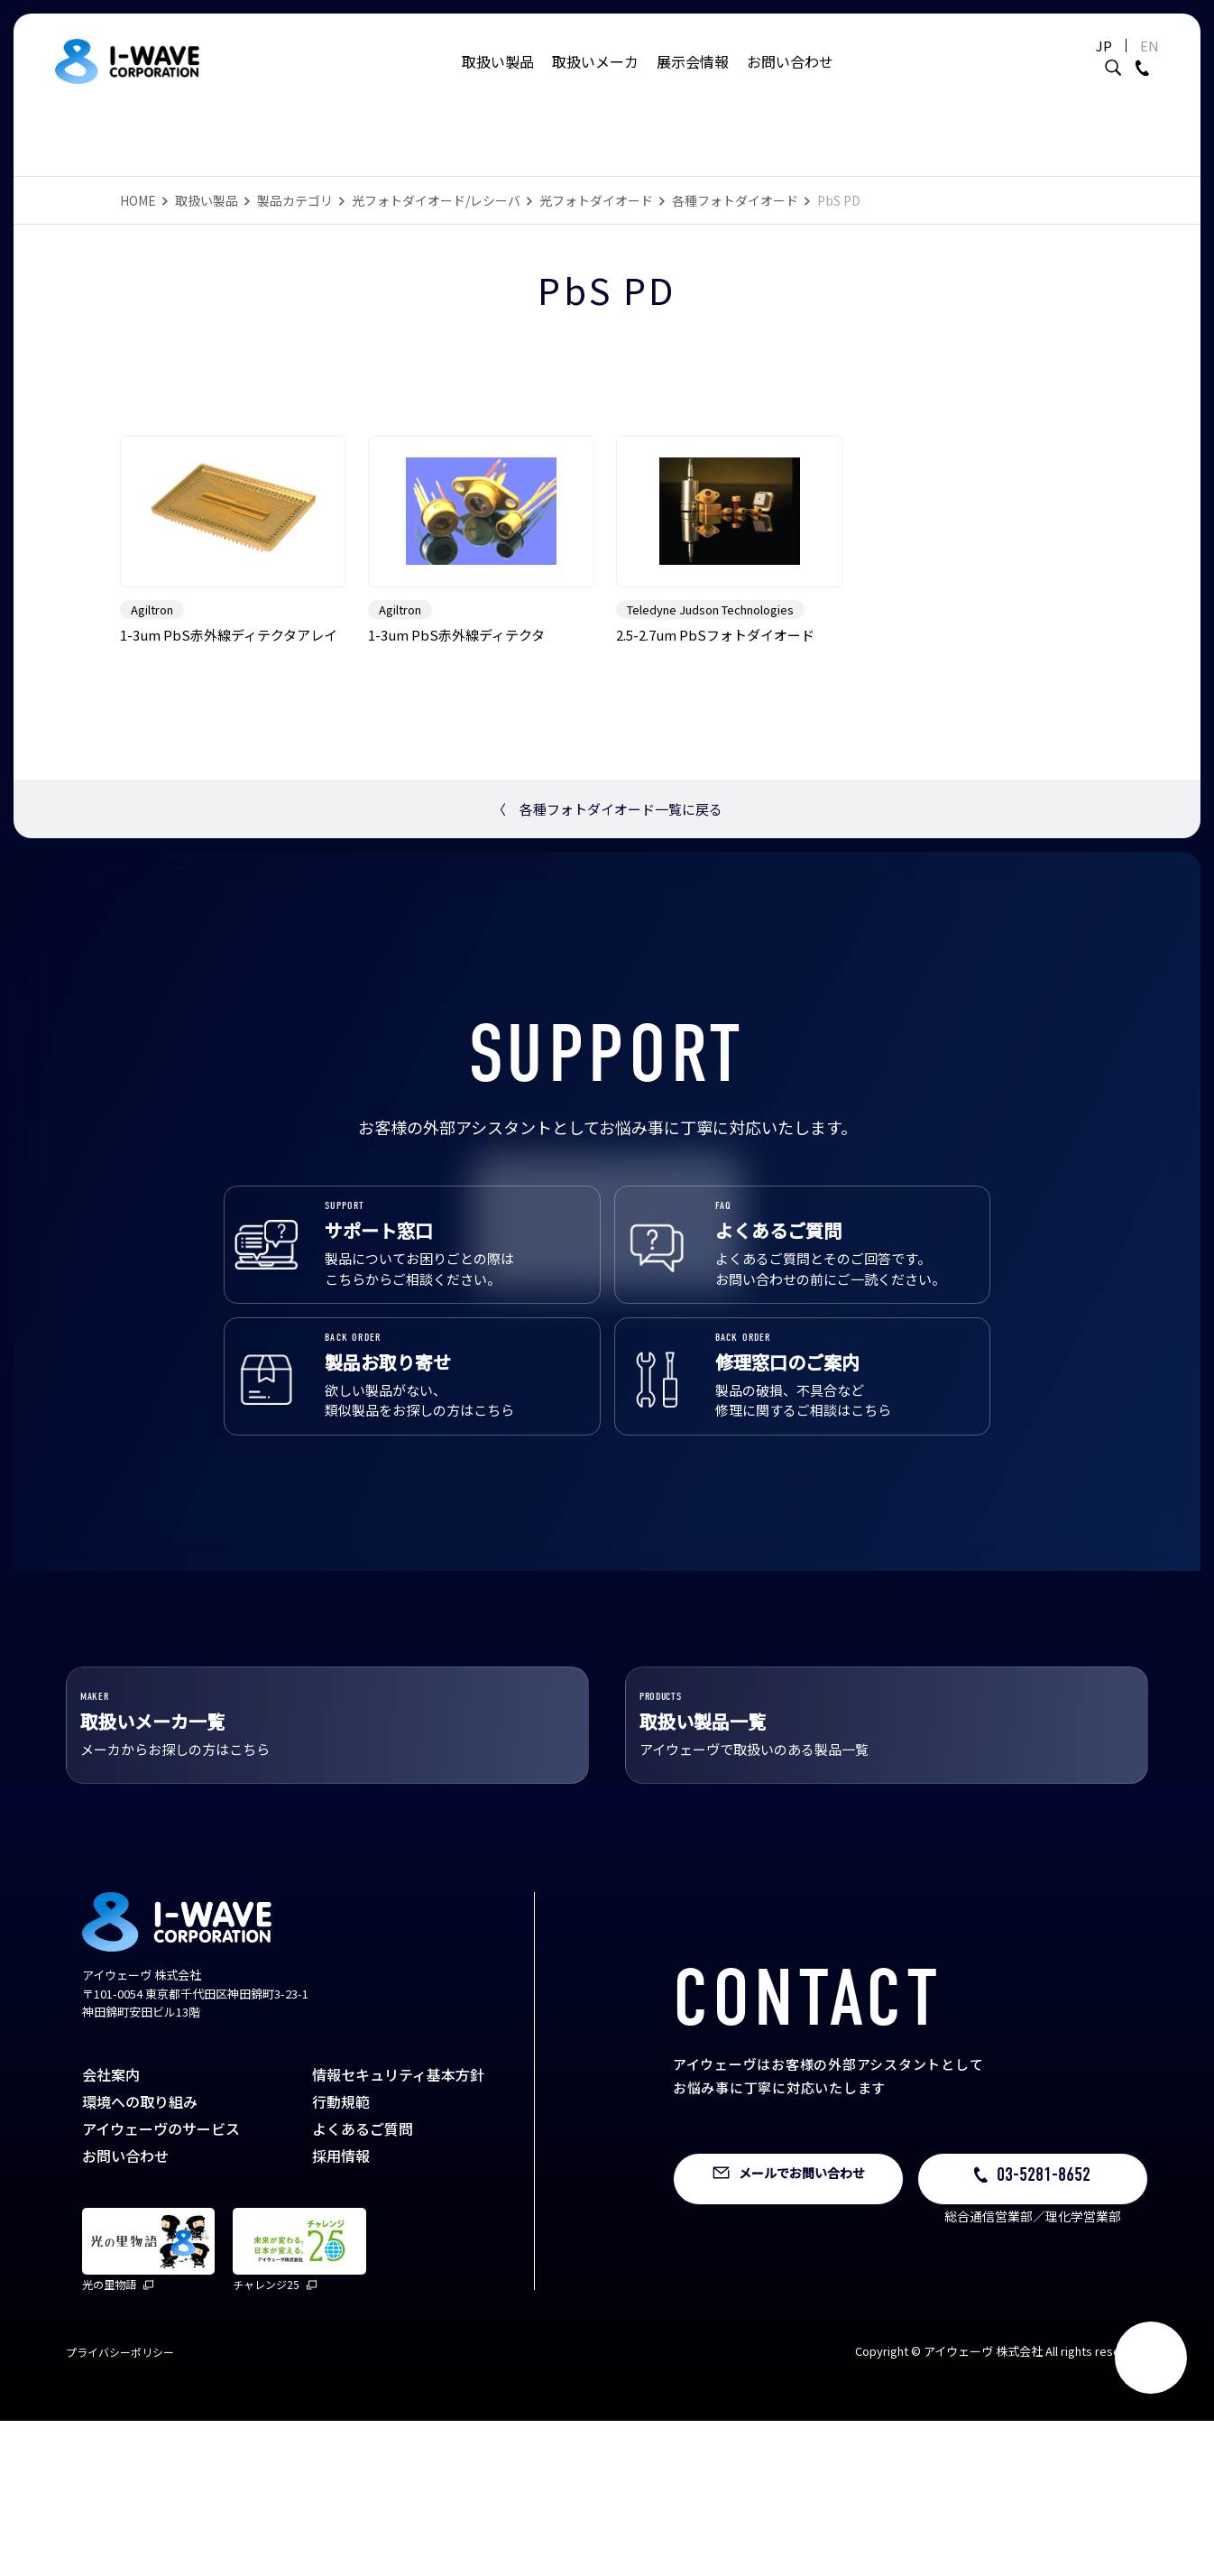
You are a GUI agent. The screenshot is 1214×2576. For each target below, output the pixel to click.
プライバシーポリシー (120, 2507)
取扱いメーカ (595, 67)
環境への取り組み (140, 2256)
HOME (138, 200)
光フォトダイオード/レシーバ (436, 200)
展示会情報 (693, 67)
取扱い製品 (498, 67)
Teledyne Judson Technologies (710, 684)
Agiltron (152, 684)
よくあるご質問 (362, 2283)
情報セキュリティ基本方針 (398, 2229)
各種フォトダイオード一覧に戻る (607, 883)
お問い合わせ (790, 67)
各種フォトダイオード (735, 200)
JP (1100, 51)
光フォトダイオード (596, 200)
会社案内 (111, 2229)
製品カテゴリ (295, 200)
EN (1145, 51)
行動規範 (341, 2256)
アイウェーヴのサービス (161, 2283)
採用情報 (341, 2311)
